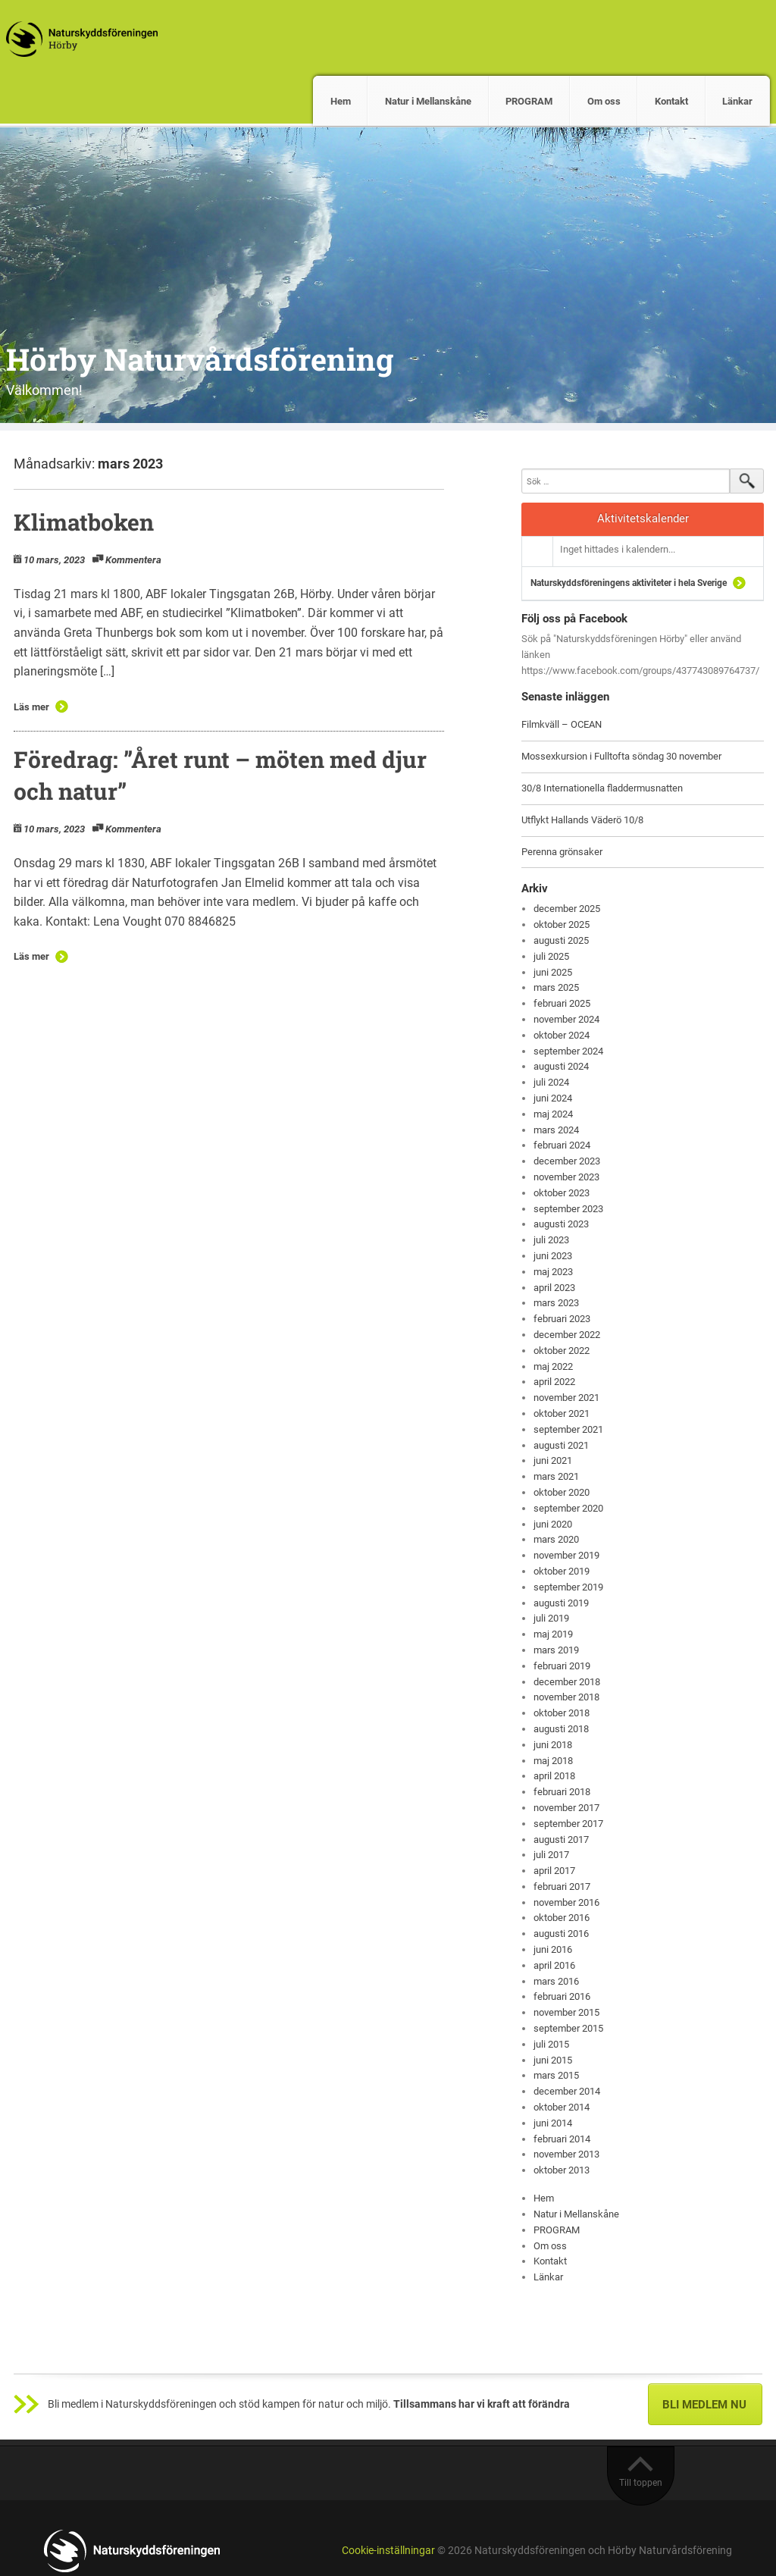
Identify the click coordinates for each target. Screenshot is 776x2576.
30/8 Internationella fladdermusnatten (602, 788)
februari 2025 (562, 1003)
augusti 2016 (561, 1933)
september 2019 (568, 1587)
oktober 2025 (562, 924)
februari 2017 (562, 1886)
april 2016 (554, 1965)
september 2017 (568, 1823)
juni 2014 (553, 2123)
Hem (340, 101)
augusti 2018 (561, 1729)
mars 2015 (556, 2075)
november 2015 (566, 2012)
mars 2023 (556, 1302)
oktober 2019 (562, 1571)
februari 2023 (562, 1318)
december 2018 (567, 1682)
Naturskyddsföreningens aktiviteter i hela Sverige (628, 583)
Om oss (604, 101)
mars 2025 (556, 987)
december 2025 (567, 908)
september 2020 (568, 1508)
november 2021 (566, 1397)
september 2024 (568, 1051)
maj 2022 (553, 1366)
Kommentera (133, 560)
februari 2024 (562, 1145)
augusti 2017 (561, 1839)
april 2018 (554, 1776)
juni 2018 (553, 1744)
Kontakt (671, 101)
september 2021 (568, 1429)
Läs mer (31, 707)
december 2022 (567, 1334)
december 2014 (567, 2091)
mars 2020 (556, 1539)
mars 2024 (556, 1130)
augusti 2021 (561, 1445)
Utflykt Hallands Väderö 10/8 (582, 820)
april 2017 (554, 1870)
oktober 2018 (562, 1713)
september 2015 (568, 2028)
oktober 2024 (562, 1035)
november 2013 (566, 2154)
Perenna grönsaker (561, 851)
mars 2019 (556, 1650)
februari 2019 (562, 1666)
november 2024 (566, 1019)
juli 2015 (551, 2044)
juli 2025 (551, 956)
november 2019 (566, 1555)
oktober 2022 (562, 1350)
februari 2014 (562, 2139)
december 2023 (567, 1161)
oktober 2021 (562, 1413)
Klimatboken (84, 522)
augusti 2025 (561, 940)
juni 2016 (553, 1949)
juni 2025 (553, 972)
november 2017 (566, 1807)
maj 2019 (553, 1634)
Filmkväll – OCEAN (561, 724)
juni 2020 (553, 1524)
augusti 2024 (561, 1066)
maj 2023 (553, 1271)
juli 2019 (551, 1618)
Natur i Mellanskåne (428, 101)
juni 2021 (553, 1460)
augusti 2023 (561, 1224)
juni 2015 (553, 2060)
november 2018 (566, 1697)
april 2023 (554, 1287)
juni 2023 (553, 1255)
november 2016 (566, 1902)
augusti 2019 (561, 1603)
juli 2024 (551, 1082)
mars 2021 (556, 1476)
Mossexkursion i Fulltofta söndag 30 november (621, 756)
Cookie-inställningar (388, 2550)
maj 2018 (553, 1760)
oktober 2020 (562, 1492)
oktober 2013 (562, 2170)
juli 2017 (551, 1854)
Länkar (737, 101)
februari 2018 (562, 1791)
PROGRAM (528, 101)
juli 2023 (551, 1240)
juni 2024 (553, 1098)
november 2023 (566, 1177)
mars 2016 (556, 1981)
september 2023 (568, 1208)
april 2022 (554, 1381)
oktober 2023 (562, 1193)
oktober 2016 (562, 1917)
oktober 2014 (562, 2107)
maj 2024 (553, 1114)
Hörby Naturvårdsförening (199, 359)
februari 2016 (562, 1996)
